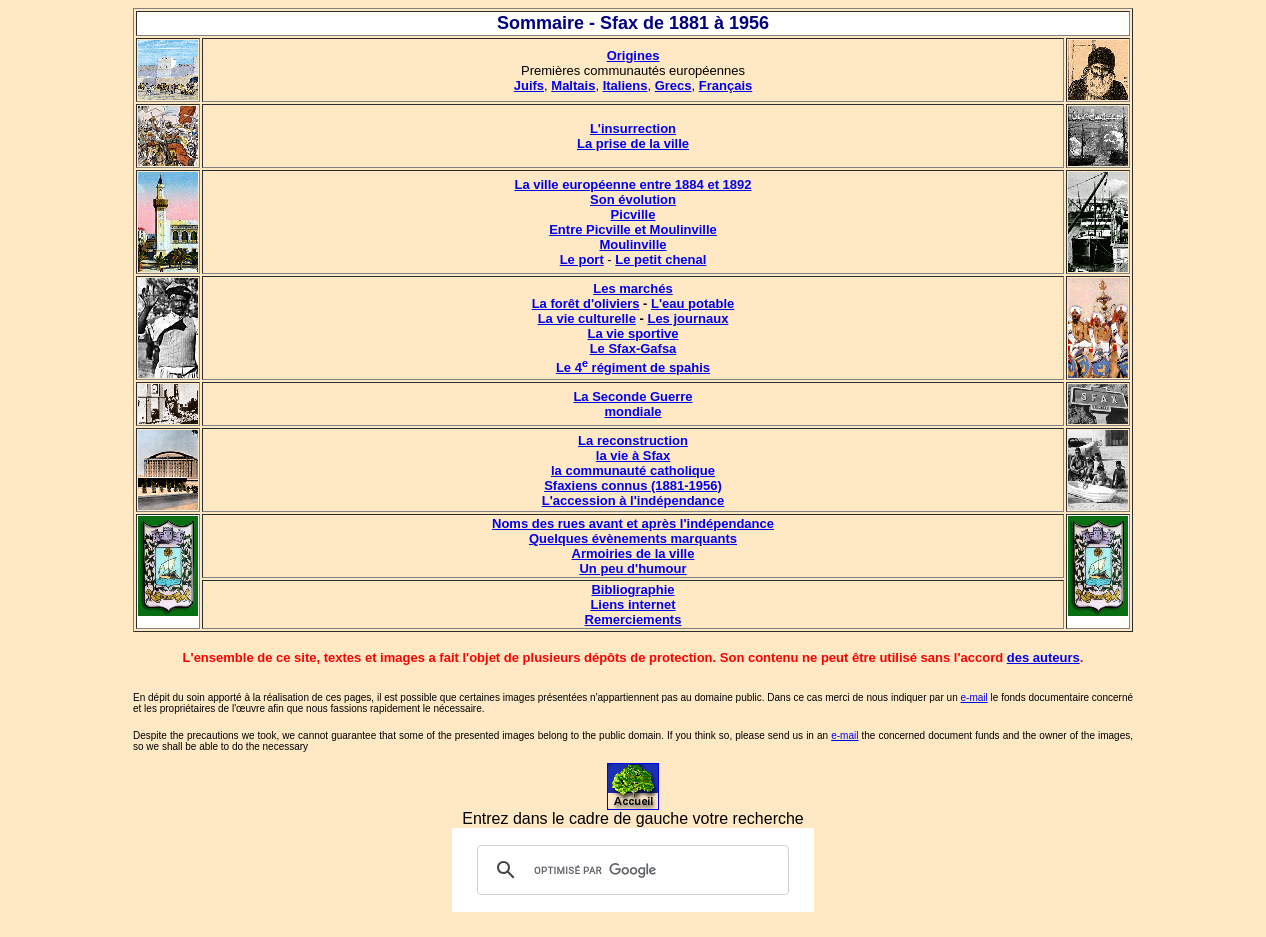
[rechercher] (630, 870)
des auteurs (1043, 657)
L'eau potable (692, 303)
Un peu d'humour (632, 568)
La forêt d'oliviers (586, 303)
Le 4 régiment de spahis (633, 367)
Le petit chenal (660, 259)
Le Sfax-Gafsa (633, 348)
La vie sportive (632, 333)
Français (725, 85)
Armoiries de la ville (633, 553)
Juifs (529, 85)
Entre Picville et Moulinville (633, 229)
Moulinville (632, 244)
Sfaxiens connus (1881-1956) (633, 485)
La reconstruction (633, 440)
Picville (633, 214)
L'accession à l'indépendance (633, 500)
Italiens (625, 85)
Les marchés (633, 288)
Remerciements (633, 619)
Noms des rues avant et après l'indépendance (633, 523)
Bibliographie (632, 589)
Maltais (573, 85)
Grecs (673, 85)
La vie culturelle (587, 318)
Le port (582, 259)
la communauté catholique (633, 470)
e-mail (974, 697)
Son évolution (633, 199)
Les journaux (687, 318)
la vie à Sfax (633, 455)
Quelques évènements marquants (633, 538)
